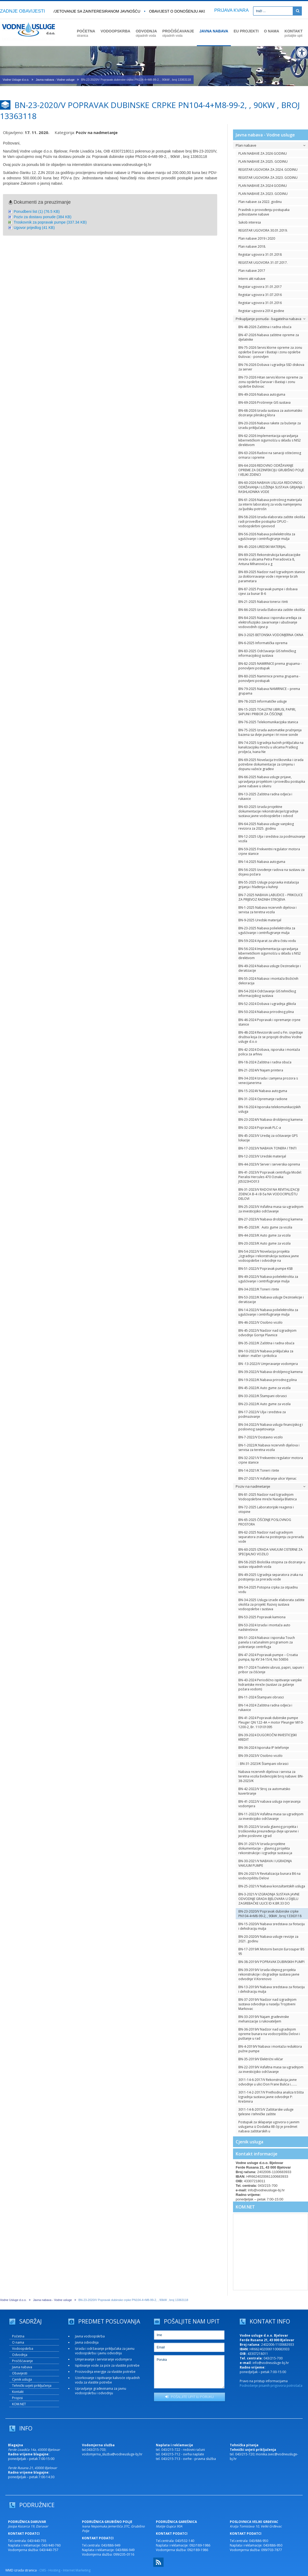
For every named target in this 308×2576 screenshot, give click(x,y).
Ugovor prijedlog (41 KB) (34, 227)
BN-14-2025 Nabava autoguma (261, 861)
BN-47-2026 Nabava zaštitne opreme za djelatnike (268, 337)
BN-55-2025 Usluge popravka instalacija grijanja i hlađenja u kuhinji (268, 884)
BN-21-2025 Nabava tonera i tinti (263, 601)
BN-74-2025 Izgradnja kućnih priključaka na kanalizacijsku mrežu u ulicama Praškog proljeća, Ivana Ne (270, 747)
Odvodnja (19, 2354)
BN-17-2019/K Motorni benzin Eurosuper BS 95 (271, 1951)
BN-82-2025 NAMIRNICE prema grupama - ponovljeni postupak (270, 665)
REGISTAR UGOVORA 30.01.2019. (263, 230)
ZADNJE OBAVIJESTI (22, 11)
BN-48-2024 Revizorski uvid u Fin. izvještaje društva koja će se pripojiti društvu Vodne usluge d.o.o (270, 1037)
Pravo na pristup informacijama (264, 2381)
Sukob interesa (249, 222)
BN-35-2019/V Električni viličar (260, 2059)
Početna (18, 2336)
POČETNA (86, 33)
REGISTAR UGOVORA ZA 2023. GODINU (268, 177)
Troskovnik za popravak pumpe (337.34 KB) (50, 222)
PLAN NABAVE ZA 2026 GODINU (262, 153)
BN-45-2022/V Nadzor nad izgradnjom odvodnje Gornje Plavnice (267, 1332)
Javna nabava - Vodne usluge (55, 79)
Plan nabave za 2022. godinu (260, 201)
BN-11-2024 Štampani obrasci (261, 1697)
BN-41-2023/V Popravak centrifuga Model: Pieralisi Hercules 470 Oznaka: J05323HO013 (270, 1177)
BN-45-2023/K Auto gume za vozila (265, 1227)
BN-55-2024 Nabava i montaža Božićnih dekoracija (268, 980)
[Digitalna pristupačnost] (301, 52)
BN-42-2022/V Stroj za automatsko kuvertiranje (264, 1791)
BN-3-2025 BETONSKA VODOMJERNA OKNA (270, 635)
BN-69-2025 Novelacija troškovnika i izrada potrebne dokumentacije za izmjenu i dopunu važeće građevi (270, 764)
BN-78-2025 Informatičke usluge (262, 701)
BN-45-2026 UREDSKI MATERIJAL (262, 546)
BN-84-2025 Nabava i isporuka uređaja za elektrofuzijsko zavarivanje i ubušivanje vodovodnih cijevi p (269, 622)
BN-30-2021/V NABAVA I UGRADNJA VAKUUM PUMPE (265, 1863)
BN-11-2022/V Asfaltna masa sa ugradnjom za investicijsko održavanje (270, 1816)
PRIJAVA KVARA (231, 10)
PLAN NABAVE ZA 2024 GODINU (262, 185)
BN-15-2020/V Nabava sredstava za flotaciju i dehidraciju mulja (271, 1926)
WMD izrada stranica (21, 2570)
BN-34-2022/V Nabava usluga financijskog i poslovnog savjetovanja (270, 1426)
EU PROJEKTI (246, 31)
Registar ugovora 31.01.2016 (260, 302)
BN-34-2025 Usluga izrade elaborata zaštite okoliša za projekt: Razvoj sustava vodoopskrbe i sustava (271, 1604)
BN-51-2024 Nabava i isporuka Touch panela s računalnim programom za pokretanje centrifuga (266, 1642)
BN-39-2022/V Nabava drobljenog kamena (270, 1371)
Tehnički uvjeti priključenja (31, 2385)
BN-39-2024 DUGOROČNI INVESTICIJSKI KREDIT (267, 1737)
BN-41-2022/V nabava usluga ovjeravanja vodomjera (269, 1803)
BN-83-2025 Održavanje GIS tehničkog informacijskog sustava (267, 653)
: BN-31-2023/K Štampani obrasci (263, 1763)
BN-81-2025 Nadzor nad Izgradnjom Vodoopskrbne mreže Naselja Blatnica (267, 1496)
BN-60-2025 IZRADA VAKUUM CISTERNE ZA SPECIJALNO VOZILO (270, 1551)
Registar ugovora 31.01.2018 (260, 254)
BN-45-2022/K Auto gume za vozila (264, 1388)
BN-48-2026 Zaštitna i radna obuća (264, 327)
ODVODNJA (146, 33)
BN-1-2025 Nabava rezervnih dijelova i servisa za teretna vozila (267, 909)
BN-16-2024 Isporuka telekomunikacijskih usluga (269, 1109)
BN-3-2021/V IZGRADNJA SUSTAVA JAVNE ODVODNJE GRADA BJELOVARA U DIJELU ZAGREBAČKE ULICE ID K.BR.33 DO (268, 1899)
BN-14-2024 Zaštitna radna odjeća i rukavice (265, 1707)
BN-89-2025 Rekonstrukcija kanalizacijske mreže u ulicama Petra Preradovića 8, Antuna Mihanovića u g (269, 559)
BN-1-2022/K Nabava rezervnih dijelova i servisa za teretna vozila (268, 1447)
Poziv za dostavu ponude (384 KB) (43, 217)
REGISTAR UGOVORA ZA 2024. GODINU (268, 169)
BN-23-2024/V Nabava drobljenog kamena (270, 1119)
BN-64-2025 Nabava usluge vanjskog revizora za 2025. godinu (266, 826)
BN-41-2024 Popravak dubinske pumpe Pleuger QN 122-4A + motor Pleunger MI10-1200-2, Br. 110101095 (271, 1722)
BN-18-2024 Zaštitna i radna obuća (264, 1062)
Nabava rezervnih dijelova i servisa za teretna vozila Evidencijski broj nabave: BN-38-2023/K (270, 1776)
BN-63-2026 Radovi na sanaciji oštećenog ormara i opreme (269, 455)
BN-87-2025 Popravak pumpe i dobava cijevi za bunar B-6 (268, 591)
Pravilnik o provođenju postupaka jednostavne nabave (264, 212)
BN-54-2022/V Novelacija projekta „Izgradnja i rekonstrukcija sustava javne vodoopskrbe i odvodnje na (268, 1256)
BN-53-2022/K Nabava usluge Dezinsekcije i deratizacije (271, 1299)
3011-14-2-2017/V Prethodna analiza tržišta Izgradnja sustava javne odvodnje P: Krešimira (271, 2097)
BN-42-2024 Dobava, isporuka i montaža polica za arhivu (269, 1051)
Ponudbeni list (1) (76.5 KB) (37, 211)
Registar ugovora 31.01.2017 (260, 286)
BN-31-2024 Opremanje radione (262, 1099)
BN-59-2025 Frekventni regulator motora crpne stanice (269, 851)
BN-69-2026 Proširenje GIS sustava (264, 402)
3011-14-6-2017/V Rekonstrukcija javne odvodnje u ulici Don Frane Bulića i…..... (267, 2082)
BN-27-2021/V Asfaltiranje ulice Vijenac (267, 1478)
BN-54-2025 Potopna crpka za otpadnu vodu (268, 1589)
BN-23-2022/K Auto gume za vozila (264, 1404)
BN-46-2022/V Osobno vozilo (260, 1322)
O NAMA (271, 31)
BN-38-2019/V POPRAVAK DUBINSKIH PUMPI (271, 1961)
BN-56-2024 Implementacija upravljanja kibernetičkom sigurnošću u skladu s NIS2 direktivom (269, 953)
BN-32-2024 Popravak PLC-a (259, 1127)
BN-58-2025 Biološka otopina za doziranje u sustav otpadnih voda (271, 1564)
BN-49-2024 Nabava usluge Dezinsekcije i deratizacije (269, 968)
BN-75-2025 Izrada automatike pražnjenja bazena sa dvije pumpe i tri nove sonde (270, 732)
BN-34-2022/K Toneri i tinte (258, 1289)
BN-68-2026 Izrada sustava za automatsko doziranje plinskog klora (270, 412)
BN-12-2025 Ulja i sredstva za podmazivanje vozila (271, 838)
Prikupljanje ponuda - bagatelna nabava (270, 318)
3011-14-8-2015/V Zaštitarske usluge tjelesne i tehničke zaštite (266, 2111)
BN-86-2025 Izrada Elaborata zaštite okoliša (271, 609)
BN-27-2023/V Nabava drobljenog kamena (270, 1219)
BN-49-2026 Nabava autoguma (261, 394)
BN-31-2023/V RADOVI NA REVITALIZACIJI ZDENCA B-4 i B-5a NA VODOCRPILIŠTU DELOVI (268, 1194)
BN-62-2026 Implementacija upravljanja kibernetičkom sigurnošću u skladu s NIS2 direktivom (269, 440)
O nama (18, 2342)
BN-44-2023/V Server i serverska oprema (269, 1164)
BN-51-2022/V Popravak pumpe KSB (265, 1268)
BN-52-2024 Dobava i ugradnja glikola (267, 1003)
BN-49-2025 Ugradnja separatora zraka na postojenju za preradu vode (270, 1577)
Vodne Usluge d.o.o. (16, 79)
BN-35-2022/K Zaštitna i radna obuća (266, 1343)
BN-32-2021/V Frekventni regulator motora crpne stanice (270, 1460)
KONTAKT (293, 33)
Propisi (17, 2398)
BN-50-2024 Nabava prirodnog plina (266, 1011)
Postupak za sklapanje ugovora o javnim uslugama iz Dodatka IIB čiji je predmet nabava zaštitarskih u (268, 2126)
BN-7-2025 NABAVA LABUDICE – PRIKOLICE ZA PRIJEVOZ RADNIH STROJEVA (270, 897)
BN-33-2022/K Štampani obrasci (262, 1396)
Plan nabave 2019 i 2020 (256, 238)
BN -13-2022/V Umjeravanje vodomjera (268, 1363)
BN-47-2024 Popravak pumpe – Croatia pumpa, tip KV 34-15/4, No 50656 (268, 1657)
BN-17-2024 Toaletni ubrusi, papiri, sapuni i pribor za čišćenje (271, 1669)
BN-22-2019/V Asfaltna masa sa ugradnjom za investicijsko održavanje (270, 2069)
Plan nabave (270, 145)
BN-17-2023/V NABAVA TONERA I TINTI (267, 1148)
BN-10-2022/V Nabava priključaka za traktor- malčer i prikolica (265, 1353)
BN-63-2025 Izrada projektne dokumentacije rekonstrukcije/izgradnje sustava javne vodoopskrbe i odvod (268, 811)
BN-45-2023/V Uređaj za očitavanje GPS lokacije (268, 1137)
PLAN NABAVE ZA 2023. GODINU (263, 193)
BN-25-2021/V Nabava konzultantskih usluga (271, 1886)
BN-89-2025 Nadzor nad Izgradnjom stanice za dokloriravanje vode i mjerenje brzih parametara (271, 576)
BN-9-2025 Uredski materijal (259, 920)
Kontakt (18, 2391)
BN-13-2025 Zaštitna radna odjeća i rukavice (265, 796)
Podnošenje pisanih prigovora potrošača (271, 2385)
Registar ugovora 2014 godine (261, 311)
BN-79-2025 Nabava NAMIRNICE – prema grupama (269, 691)
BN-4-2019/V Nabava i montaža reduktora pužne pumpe (270, 2048)
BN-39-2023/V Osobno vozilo (260, 1755)
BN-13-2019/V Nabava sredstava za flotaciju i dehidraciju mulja (271, 1989)
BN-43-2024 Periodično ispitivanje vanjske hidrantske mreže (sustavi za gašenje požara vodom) (270, 1684)
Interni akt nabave (251, 278)
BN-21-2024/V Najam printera (260, 1070)
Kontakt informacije (256, 2154)
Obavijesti (19, 2373)
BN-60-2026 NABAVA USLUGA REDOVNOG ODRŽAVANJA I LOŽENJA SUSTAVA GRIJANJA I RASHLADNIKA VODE (271, 487)
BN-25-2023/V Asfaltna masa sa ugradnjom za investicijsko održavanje (270, 1208)
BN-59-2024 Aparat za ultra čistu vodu (267, 940)
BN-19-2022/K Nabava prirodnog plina (267, 1380)
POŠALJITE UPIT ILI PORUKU (189, 2396)
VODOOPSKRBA (115, 31)
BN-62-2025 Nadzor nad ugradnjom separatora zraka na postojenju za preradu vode (271, 1537)
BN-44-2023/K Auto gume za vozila (264, 1235)
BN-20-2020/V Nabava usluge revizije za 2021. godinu (268, 1938)
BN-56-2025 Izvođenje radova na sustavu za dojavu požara (271, 872)
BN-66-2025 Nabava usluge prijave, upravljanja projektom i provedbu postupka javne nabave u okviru (271, 781)
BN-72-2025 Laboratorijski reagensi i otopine (266, 1509)
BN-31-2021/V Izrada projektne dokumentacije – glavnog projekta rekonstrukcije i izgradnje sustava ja (265, 1848)
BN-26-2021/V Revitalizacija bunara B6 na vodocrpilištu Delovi (269, 1875)
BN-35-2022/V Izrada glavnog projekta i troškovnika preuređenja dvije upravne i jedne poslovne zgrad (268, 1831)
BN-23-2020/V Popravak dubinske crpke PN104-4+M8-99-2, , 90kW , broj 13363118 (270, 1913)
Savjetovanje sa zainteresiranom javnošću (95, 11)
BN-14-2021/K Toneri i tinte (258, 1470)
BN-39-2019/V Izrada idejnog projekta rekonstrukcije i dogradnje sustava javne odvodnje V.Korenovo (268, 1974)
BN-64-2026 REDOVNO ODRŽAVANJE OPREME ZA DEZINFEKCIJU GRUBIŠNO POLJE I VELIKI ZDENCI (271, 470)
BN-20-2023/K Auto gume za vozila (264, 1243)
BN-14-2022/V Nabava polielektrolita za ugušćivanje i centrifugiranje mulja (268, 1312)
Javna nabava (22, 2367)
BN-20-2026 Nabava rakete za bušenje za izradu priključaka (269, 425)
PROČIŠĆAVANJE (178, 33)
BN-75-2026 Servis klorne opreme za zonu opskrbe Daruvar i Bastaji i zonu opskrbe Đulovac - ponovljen (270, 352)
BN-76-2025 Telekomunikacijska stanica (268, 722)
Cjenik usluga (249, 2142)
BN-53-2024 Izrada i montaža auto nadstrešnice (264, 1627)
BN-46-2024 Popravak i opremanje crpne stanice (269, 1022)
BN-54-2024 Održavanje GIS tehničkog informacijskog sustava (267, 993)
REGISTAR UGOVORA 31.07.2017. (263, 262)
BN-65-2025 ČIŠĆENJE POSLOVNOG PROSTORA (264, 1522)
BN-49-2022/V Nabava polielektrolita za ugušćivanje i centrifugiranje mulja (268, 1278)
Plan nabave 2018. (252, 246)
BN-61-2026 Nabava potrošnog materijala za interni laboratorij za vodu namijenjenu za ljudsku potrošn (270, 504)
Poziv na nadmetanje (270, 1486)
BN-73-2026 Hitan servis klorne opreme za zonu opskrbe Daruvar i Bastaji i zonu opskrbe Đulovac (270, 382)
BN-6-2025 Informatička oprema (262, 643)
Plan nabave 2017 (251, 270)
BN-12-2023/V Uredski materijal (262, 1156)
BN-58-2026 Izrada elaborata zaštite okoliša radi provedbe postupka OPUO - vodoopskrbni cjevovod (271, 521)
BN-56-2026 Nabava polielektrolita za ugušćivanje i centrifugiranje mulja (266, 536)
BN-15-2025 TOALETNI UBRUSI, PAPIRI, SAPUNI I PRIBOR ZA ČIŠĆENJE (267, 711)
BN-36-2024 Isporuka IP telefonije (263, 1747)
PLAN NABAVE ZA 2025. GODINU (263, 161)
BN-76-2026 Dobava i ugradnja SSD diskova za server (271, 367)
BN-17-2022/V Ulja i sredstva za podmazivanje (262, 1414)
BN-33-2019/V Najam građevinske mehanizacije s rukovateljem (263, 2019)
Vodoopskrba (22, 2348)
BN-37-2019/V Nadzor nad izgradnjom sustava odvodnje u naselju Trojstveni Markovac (267, 2004)
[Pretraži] (297, 11)
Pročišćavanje (22, 2361)
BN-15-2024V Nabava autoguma (262, 1091)
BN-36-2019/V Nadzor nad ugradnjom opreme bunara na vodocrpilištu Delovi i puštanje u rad (269, 2034)
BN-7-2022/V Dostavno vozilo (260, 1437)
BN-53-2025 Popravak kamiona (262, 1617)
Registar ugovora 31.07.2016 (260, 294)
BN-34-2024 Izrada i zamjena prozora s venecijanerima (268, 1080)
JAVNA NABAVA (214, 31)
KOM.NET (245, 2207)
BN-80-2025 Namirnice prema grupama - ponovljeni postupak (269, 678)
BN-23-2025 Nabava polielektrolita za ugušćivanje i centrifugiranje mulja (266, 930)
